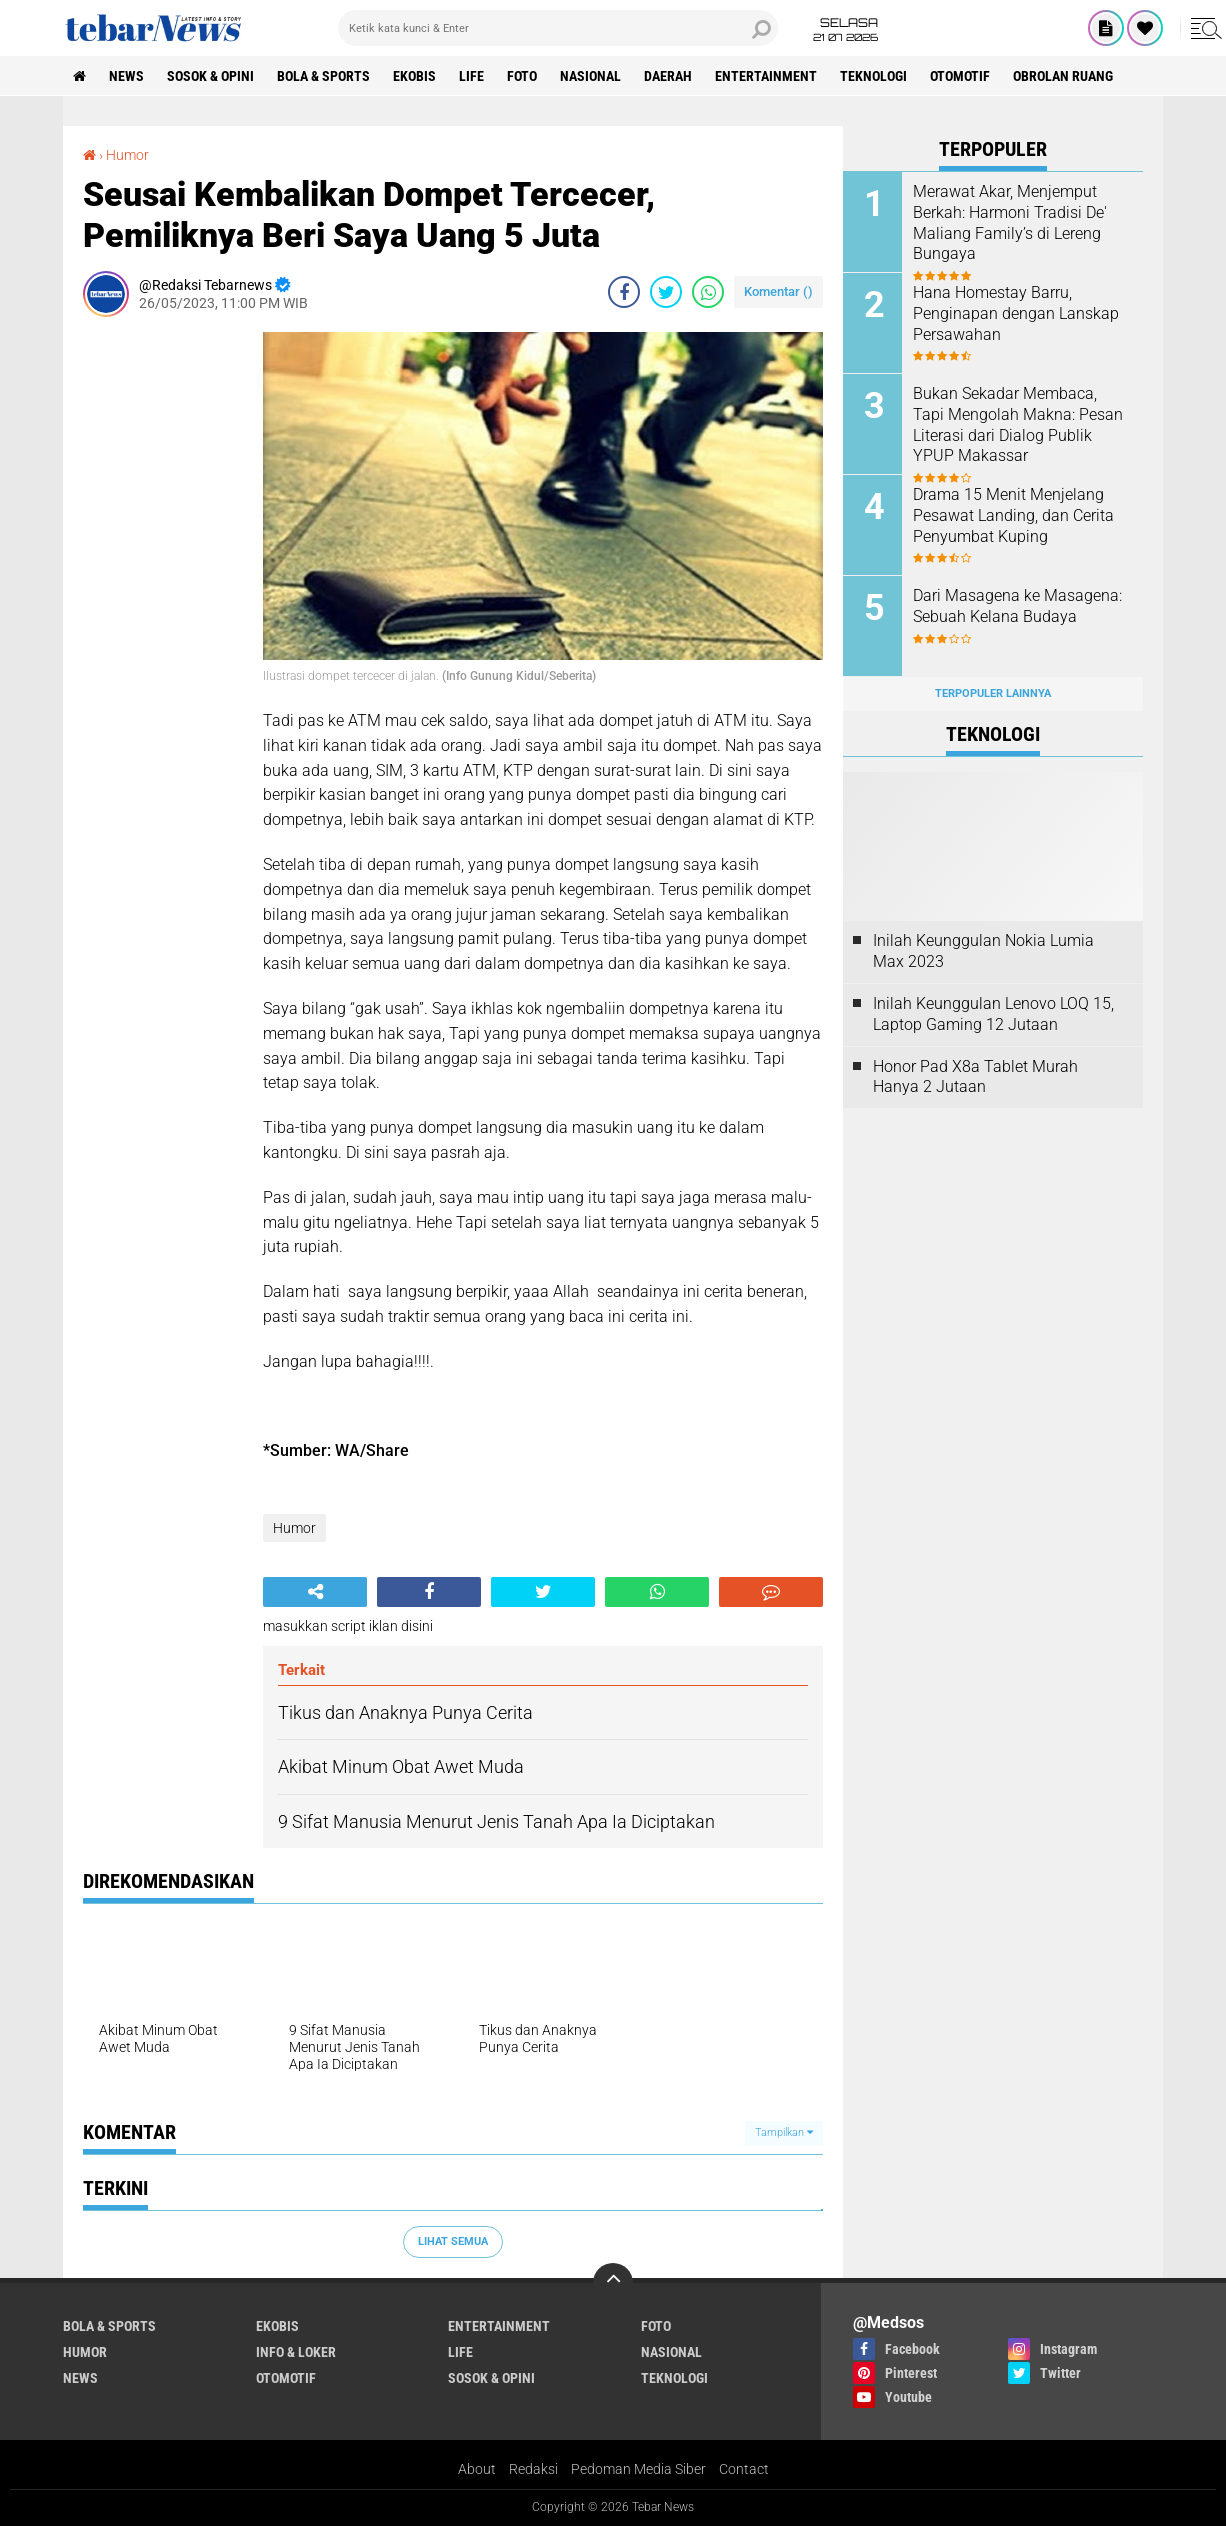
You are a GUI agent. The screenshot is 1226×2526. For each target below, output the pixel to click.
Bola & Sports (323, 76)
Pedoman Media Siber (638, 2469)
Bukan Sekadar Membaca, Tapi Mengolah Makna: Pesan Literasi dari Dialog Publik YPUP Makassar (1018, 424)
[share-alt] (315, 1592)
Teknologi (873, 76)
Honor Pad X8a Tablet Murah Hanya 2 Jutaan (975, 1077)
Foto (522, 76)
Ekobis (414, 76)
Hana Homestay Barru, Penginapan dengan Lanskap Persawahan (1016, 313)
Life (471, 76)
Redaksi (533, 2469)
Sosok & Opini (210, 76)
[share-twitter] (666, 292)
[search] (558, 28)
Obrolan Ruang (1063, 76)
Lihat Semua (453, 2241)
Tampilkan (784, 2132)
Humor (294, 1528)
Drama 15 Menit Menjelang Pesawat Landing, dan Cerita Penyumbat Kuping (1013, 515)
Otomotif (960, 76)
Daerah (668, 76)
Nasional (590, 76)
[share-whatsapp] (708, 292)
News (126, 76)
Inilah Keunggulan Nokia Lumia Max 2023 (983, 951)
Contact (744, 2469)
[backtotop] (613, 2283)
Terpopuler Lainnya (993, 693)
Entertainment (766, 76)
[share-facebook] (624, 292)
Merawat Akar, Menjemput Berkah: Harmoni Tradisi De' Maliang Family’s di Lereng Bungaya (1010, 222)
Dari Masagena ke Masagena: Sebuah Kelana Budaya (1017, 606)
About (477, 2469)
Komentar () (778, 291)
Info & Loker (296, 2352)
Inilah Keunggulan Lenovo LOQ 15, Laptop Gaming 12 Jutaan (993, 1014)
